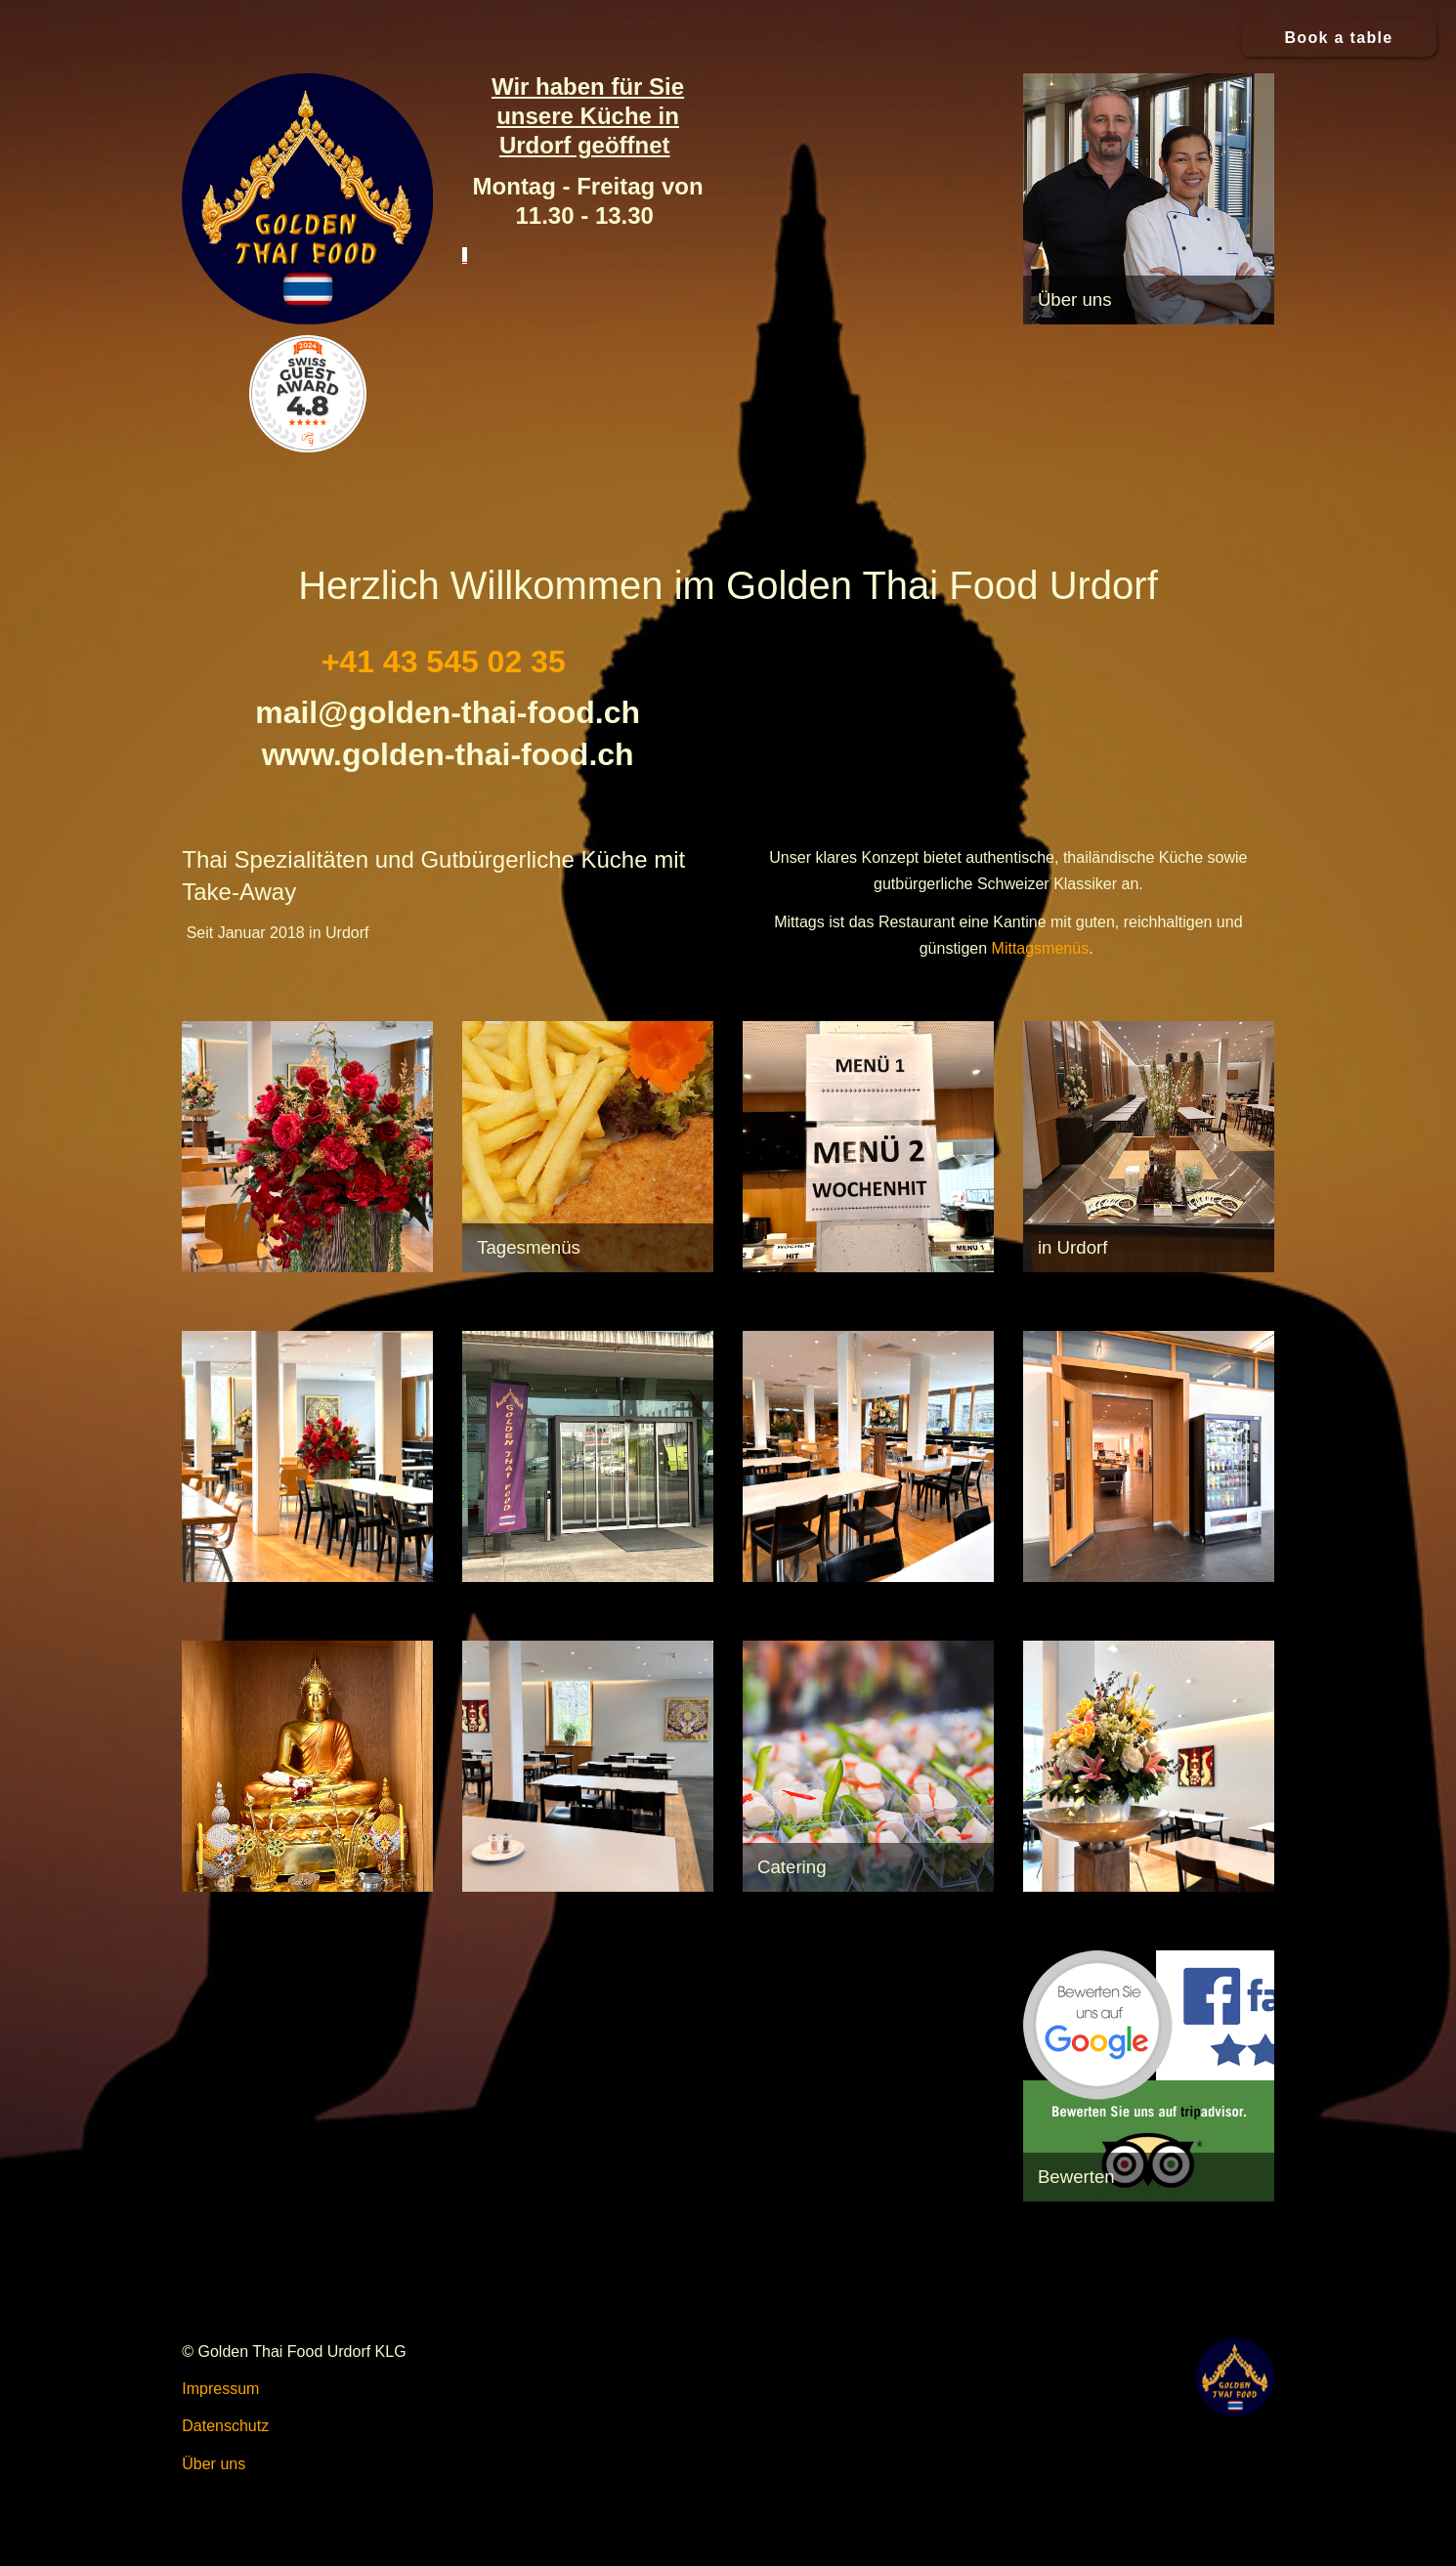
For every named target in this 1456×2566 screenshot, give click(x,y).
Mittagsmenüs (1041, 948)
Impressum (220, 2388)
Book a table (1338, 37)
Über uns (213, 2464)
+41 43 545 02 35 (443, 661)
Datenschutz (225, 2425)
